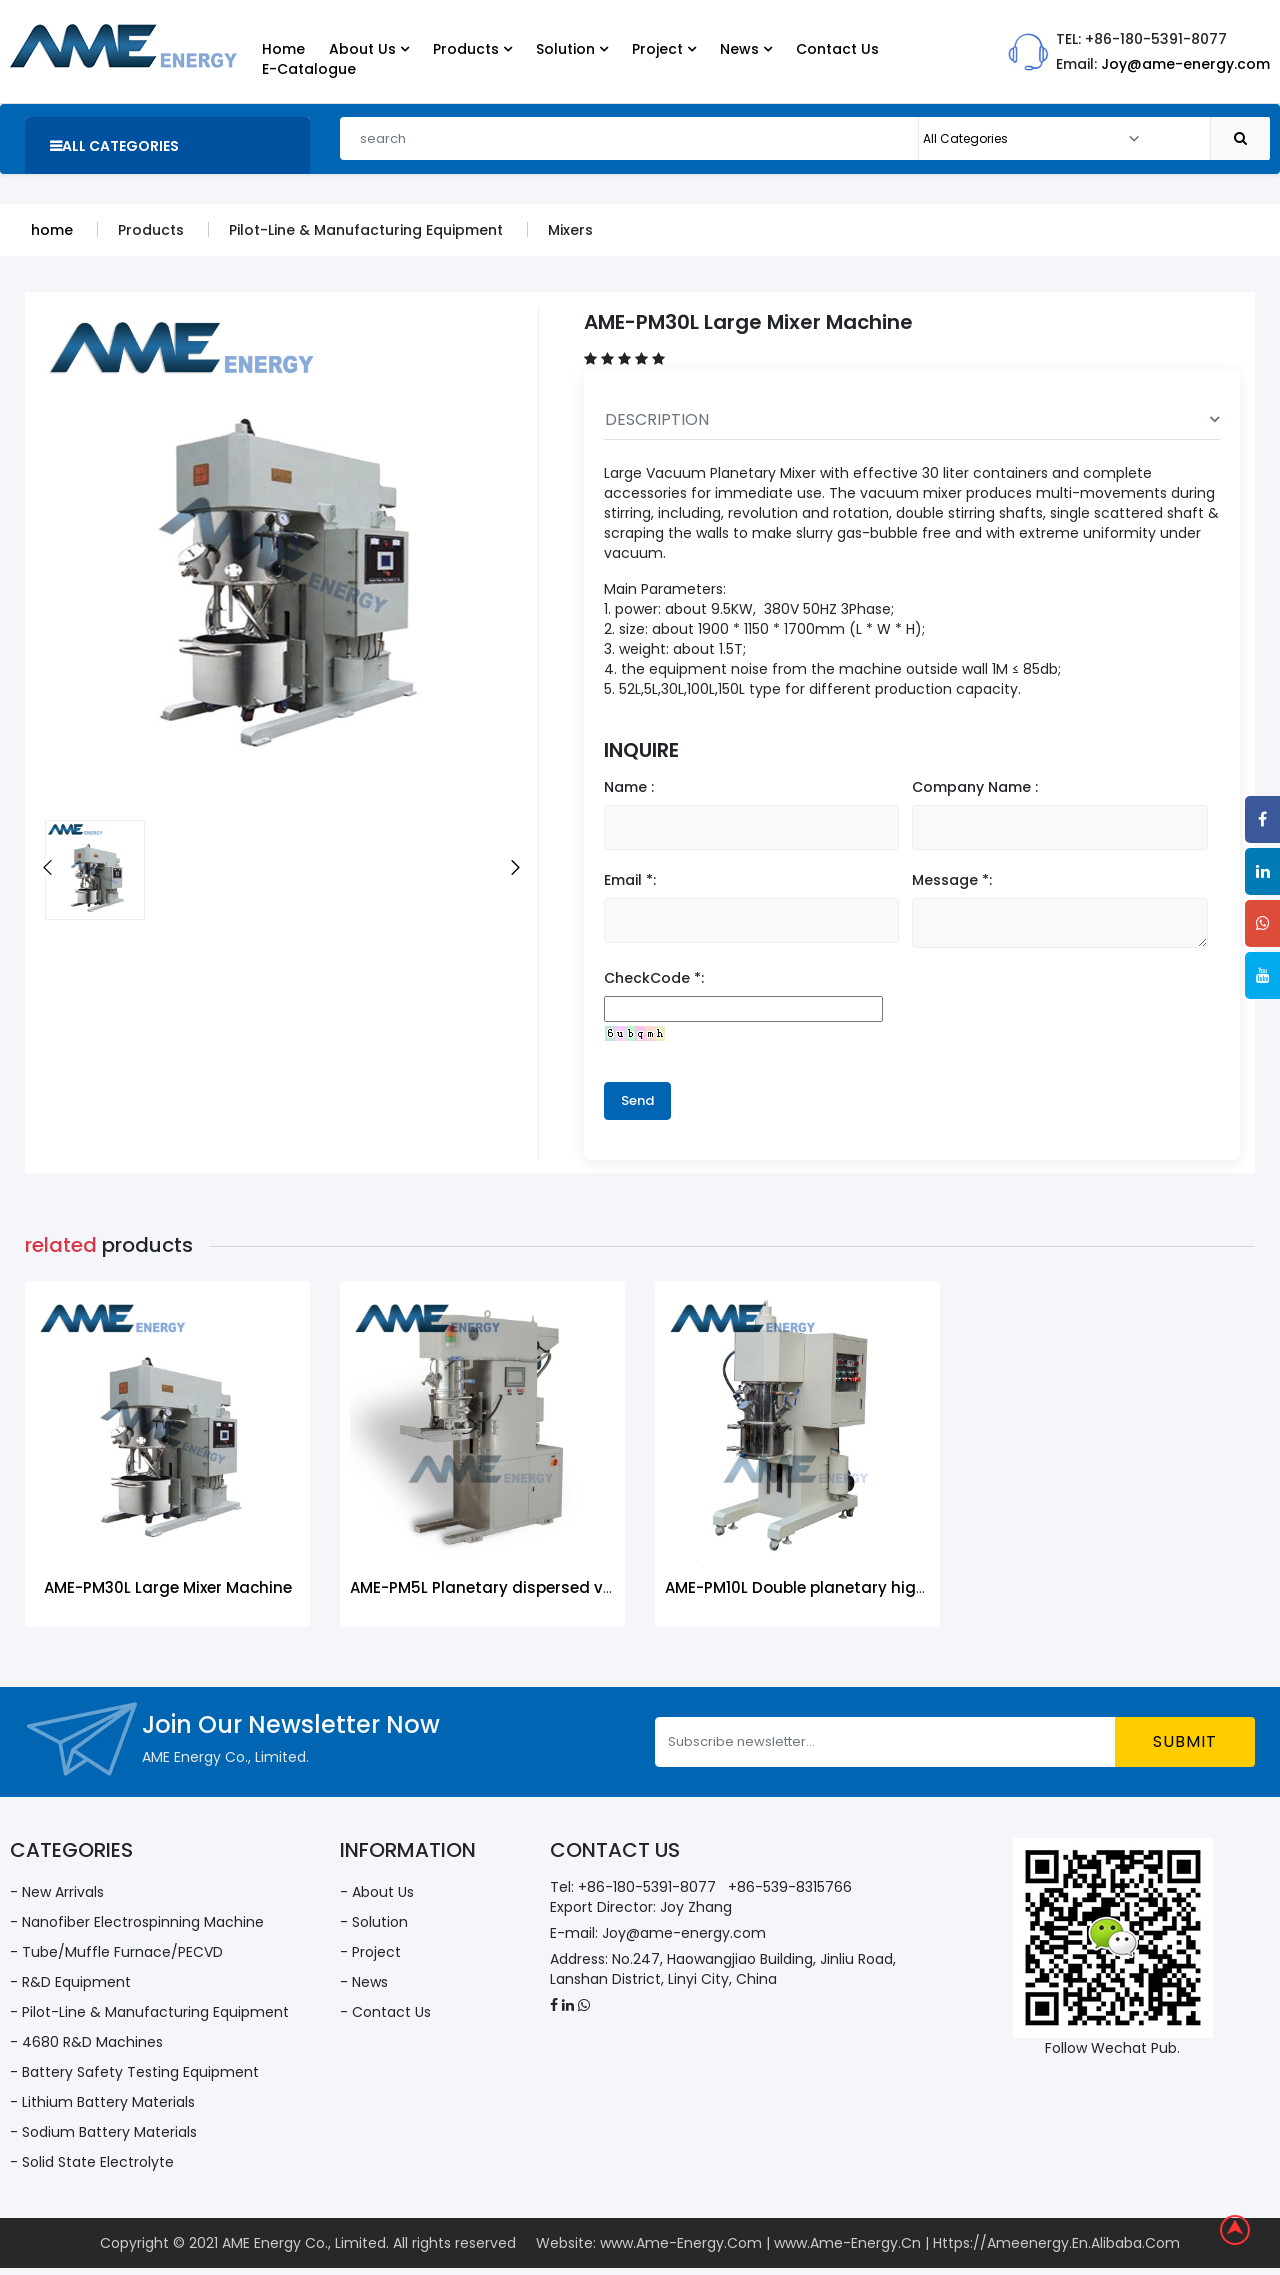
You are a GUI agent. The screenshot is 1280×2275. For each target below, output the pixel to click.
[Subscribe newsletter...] (885, 1742)
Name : (629, 787)
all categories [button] (114, 146)
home (52, 230)
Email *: (630, 880)
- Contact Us (385, 2012)
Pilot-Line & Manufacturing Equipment (366, 230)
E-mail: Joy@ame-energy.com (658, 1933)
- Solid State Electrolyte (92, 2162)
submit (1185, 1741)
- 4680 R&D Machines (86, 2042)
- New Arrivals (57, 1892)
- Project (370, 1952)
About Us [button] (369, 49)
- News (364, 1982)
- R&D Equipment (70, 1982)
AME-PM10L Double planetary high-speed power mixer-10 (883, 1587)
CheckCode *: (654, 978)
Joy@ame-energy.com (1185, 64)
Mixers (570, 230)
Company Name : (975, 787)
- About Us (377, 1892)
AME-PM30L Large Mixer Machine (168, 1587)
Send (637, 1100)
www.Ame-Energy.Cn (847, 2243)
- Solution (374, 1922)
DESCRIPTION (912, 420)
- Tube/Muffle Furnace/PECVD (116, 1952)
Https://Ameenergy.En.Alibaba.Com (1056, 2243)
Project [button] (664, 49)
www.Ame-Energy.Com (681, 2243)
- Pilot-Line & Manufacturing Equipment (149, 2012)
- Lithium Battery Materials (102, 2102)
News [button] (746, 49)
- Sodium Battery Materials (103, 2132)
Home (283, 49)
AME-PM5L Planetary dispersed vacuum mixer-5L (540, 1587)
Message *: (952, 880)
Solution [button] (572, 49)
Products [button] (472, 49)
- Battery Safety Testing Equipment (134, 2072)
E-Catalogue (309, 69)
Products (151, 230)
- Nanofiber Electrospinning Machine (137, 1922)
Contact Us (837, 49)
